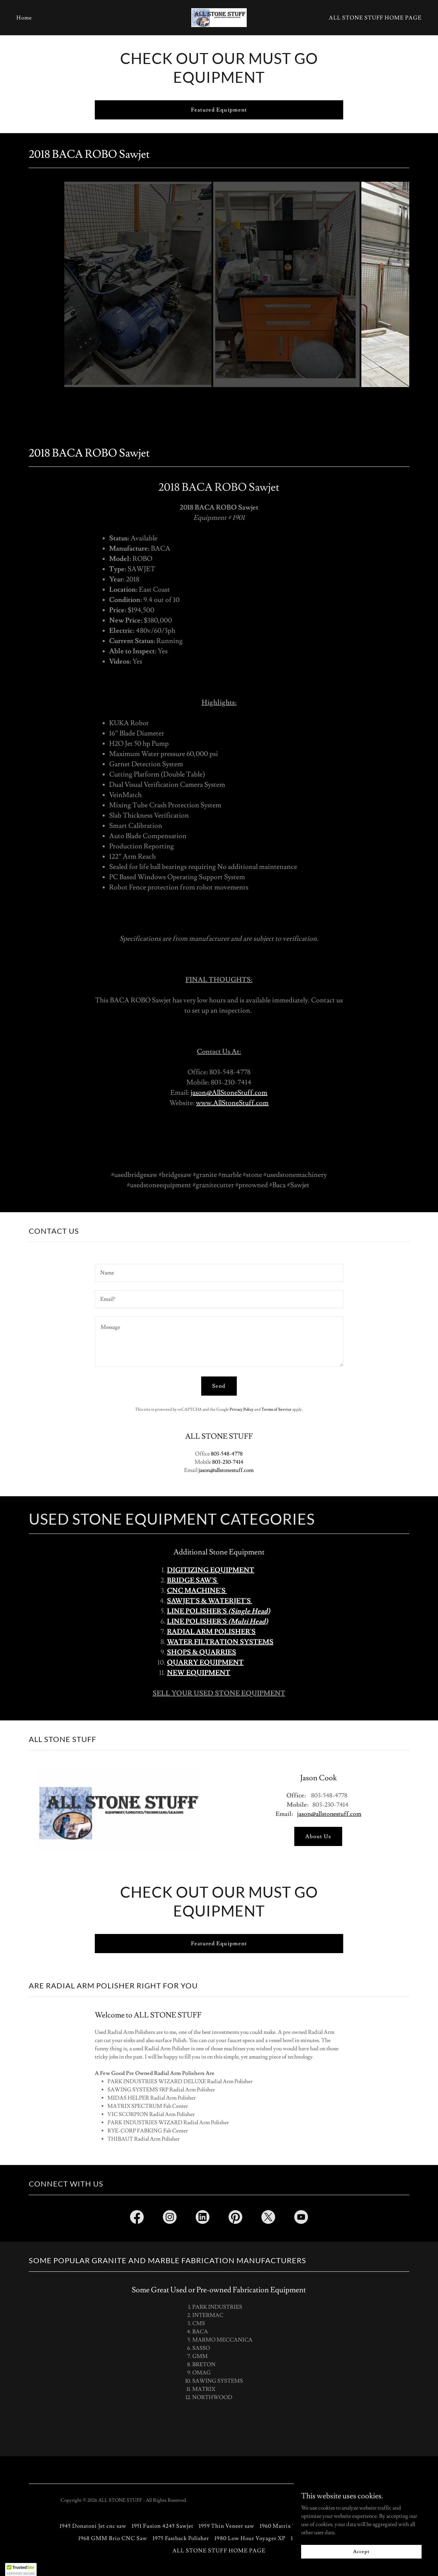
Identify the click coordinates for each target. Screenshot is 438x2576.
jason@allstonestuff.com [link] (226, 1470)
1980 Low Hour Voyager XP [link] (250, 2538)
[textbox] (219, 1273)
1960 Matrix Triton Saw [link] (290, 2526)
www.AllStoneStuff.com (232, 1103)
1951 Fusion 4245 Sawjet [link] (162, 2526)
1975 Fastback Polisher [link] (181, 2538)
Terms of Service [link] (276, 1409)
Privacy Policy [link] (242, 1409)
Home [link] (24, 17)
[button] (21, 2569)
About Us (318, 1836)
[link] (219, 16)
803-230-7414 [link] (227, 1462)
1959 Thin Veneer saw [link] (226, 2526)
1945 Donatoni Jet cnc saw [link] (93, 2526)
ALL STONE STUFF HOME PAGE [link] (375, 17)
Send (219, 1386)
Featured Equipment (219, 109)
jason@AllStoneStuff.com (229, 1092)
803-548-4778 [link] (227, 1453)
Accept (361, 2551)
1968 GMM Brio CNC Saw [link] (112, 2538)
